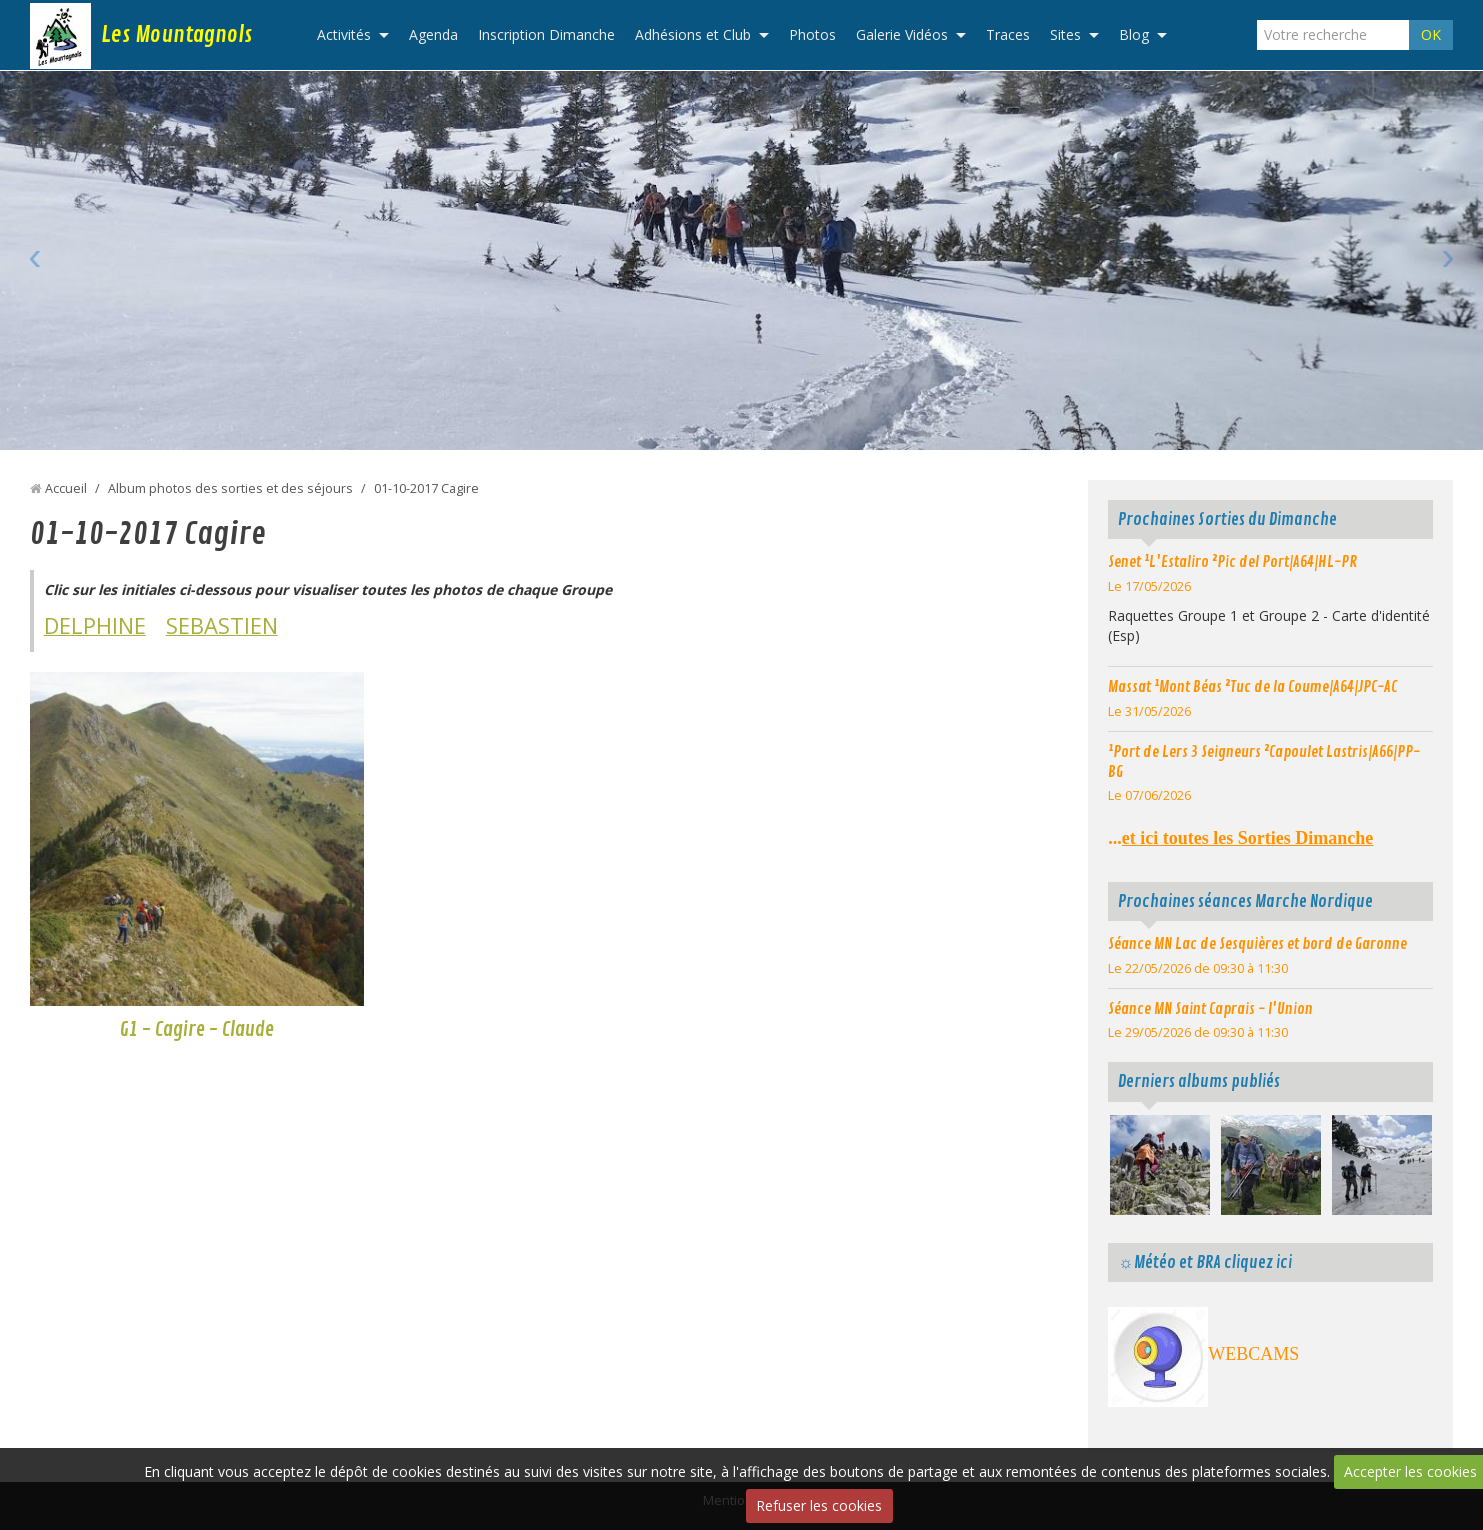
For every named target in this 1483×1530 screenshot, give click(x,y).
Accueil (66, 488)
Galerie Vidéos (902, 34)
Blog (1134, 34)
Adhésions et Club (693, 34)
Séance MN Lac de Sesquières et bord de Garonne (1257, 944)
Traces (1008, 34)
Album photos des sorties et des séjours (230, 488)
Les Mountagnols (176, 35)
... (1240, 838)
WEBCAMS (1253, 1354)
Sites (1065, 34)
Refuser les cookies (819, 1505)
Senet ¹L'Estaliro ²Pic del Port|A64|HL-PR (1232, 562)
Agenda (433, 34)
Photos (812, 34)
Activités (344, 34)
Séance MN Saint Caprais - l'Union (1210, 1009)
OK (1431, 34)
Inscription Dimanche (546, 34)
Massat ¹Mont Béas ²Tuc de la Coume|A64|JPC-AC (1252, 687)
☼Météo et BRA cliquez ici (1204, 1262)
